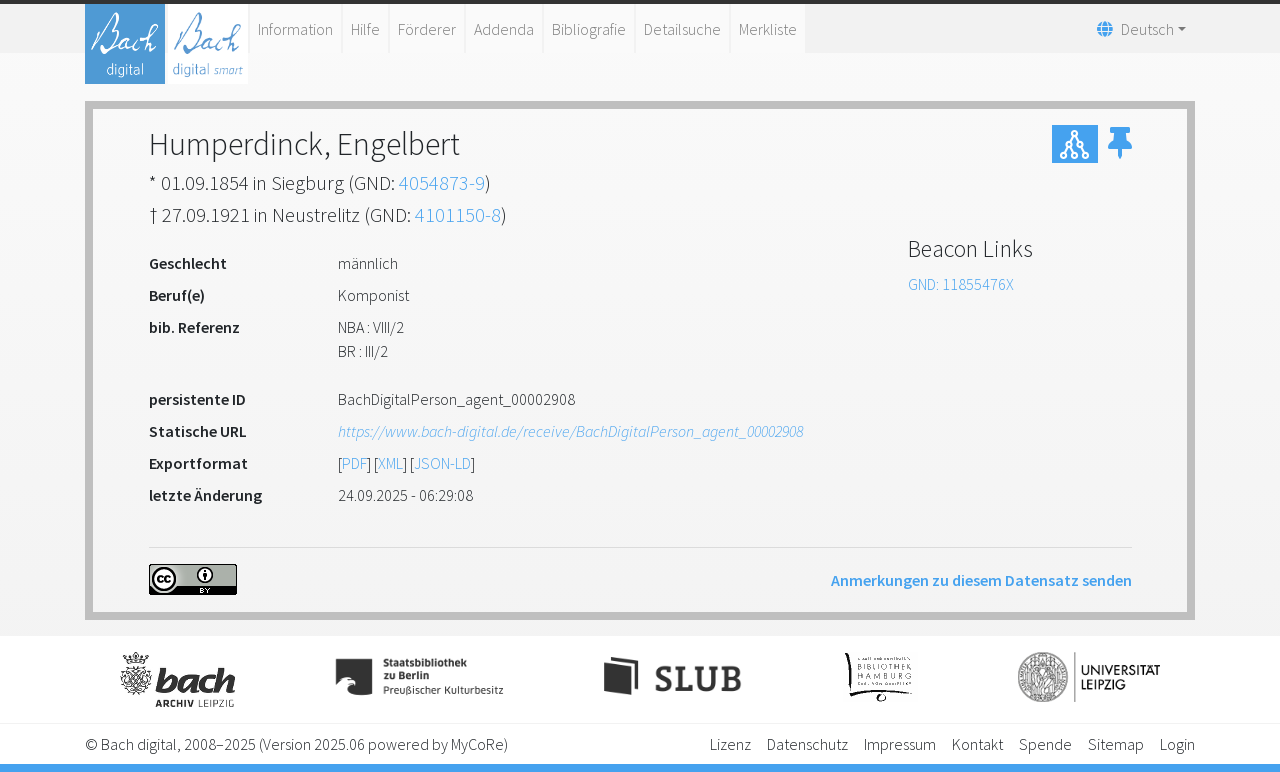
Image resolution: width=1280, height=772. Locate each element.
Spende (1045, 744)
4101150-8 (458, 214)
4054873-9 (442, 182)
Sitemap (1116, 744)
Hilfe (365, 29)
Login (1177, 744)
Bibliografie (589, 29)
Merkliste (768, 29)
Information (295, 29)
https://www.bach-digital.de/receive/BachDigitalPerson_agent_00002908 (570, 431)
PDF (354, 463)
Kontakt (977, 744)
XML (390, 463)
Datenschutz (807, 744)
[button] (1120, 144)
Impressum (900, 744)
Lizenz (730, 744)
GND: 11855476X (961, 284)
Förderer (427, 29)
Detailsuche (682, 29)
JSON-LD (442, 463)
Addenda (504, 29)
